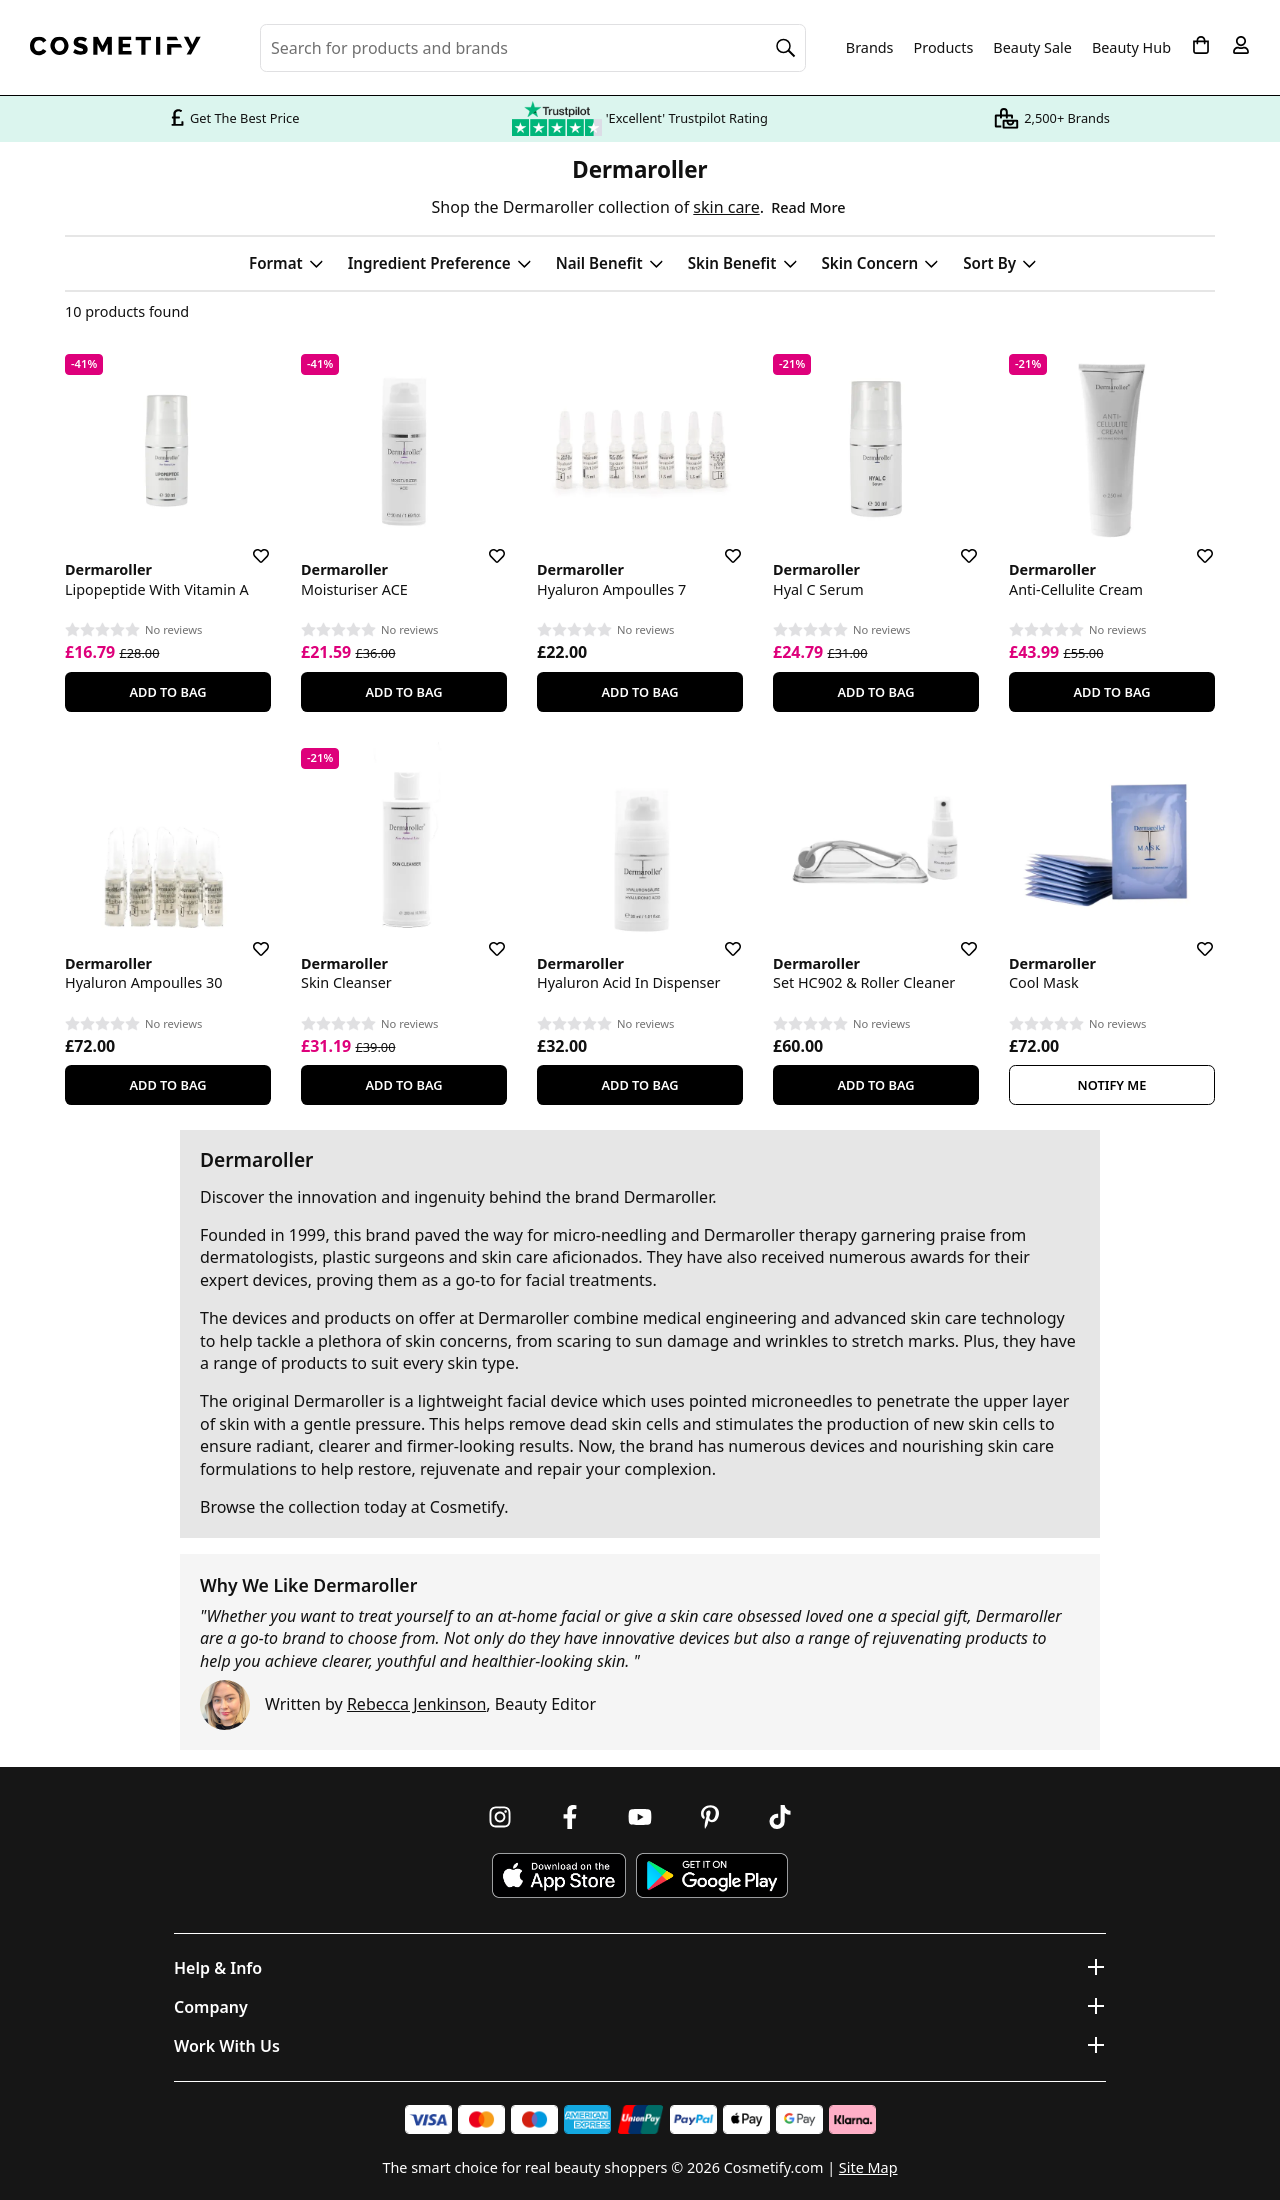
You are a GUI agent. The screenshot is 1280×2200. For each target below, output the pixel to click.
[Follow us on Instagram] (500, 1817)
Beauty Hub (1131, 48)
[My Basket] (1201, 45)
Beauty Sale (1032, 48)
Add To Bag (167, 692)
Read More (808, 207)
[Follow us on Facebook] (570, 1817)
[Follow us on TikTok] (780, 1817)
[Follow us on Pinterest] (710, 1817)
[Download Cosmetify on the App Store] (559, 1875)
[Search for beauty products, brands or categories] (533, 48)
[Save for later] (247, 544)
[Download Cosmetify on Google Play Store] (712, 1875)
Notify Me (1112, 1085)
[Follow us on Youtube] (640, 1817)
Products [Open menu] (944, 47)
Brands (870, 48)
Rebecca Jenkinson (416, 1704)
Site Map (868, 2167)
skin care (726, 207)
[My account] (1241, 45)
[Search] (786, 48)
